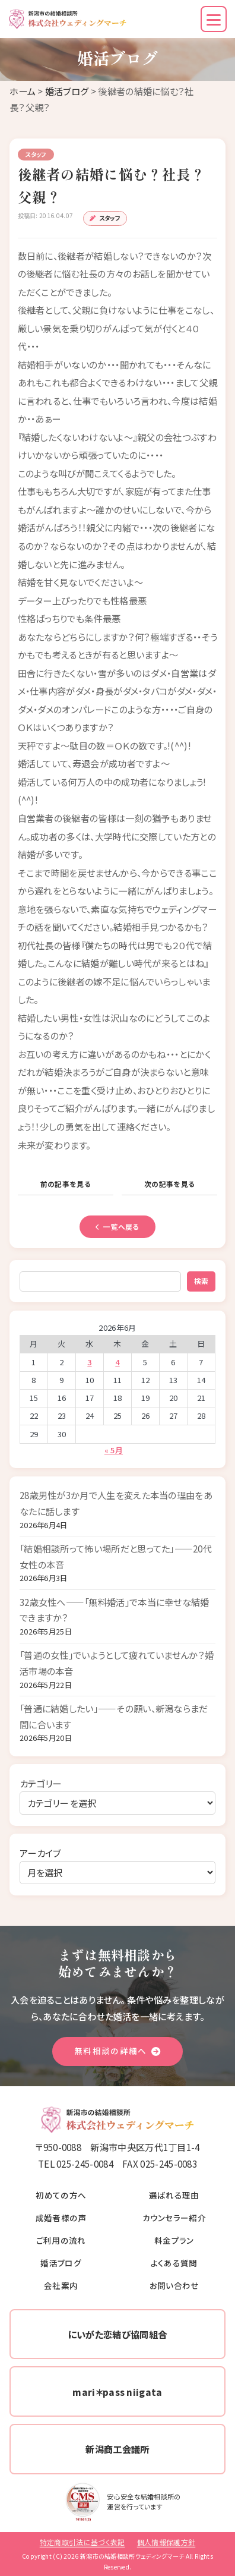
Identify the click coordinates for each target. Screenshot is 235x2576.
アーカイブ (40, 1852)
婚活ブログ (67, 90)
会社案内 (61, 2285)
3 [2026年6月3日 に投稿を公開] (89, 1362)
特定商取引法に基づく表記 (82, 2542)
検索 (201, 1281)
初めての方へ (61, 2195)
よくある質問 (174, 2263)
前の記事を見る (65, 1184)
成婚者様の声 (61, 2218)
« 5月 (113, 1450)
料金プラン (174, 2240)
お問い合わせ (174, 2285)
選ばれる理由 (174, 2195)
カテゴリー (41, 1783)
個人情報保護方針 (166, 2542)
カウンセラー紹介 (174, 2218)
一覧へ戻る (117, 1226)
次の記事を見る (169, 1184)
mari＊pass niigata (117, 2391)
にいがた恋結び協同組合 (117, 2334)
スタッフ (109, 217)
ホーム (22, 90)
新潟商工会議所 (117, 2448)
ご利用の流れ (61, 2240)
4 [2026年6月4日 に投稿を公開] (117, 1362)
